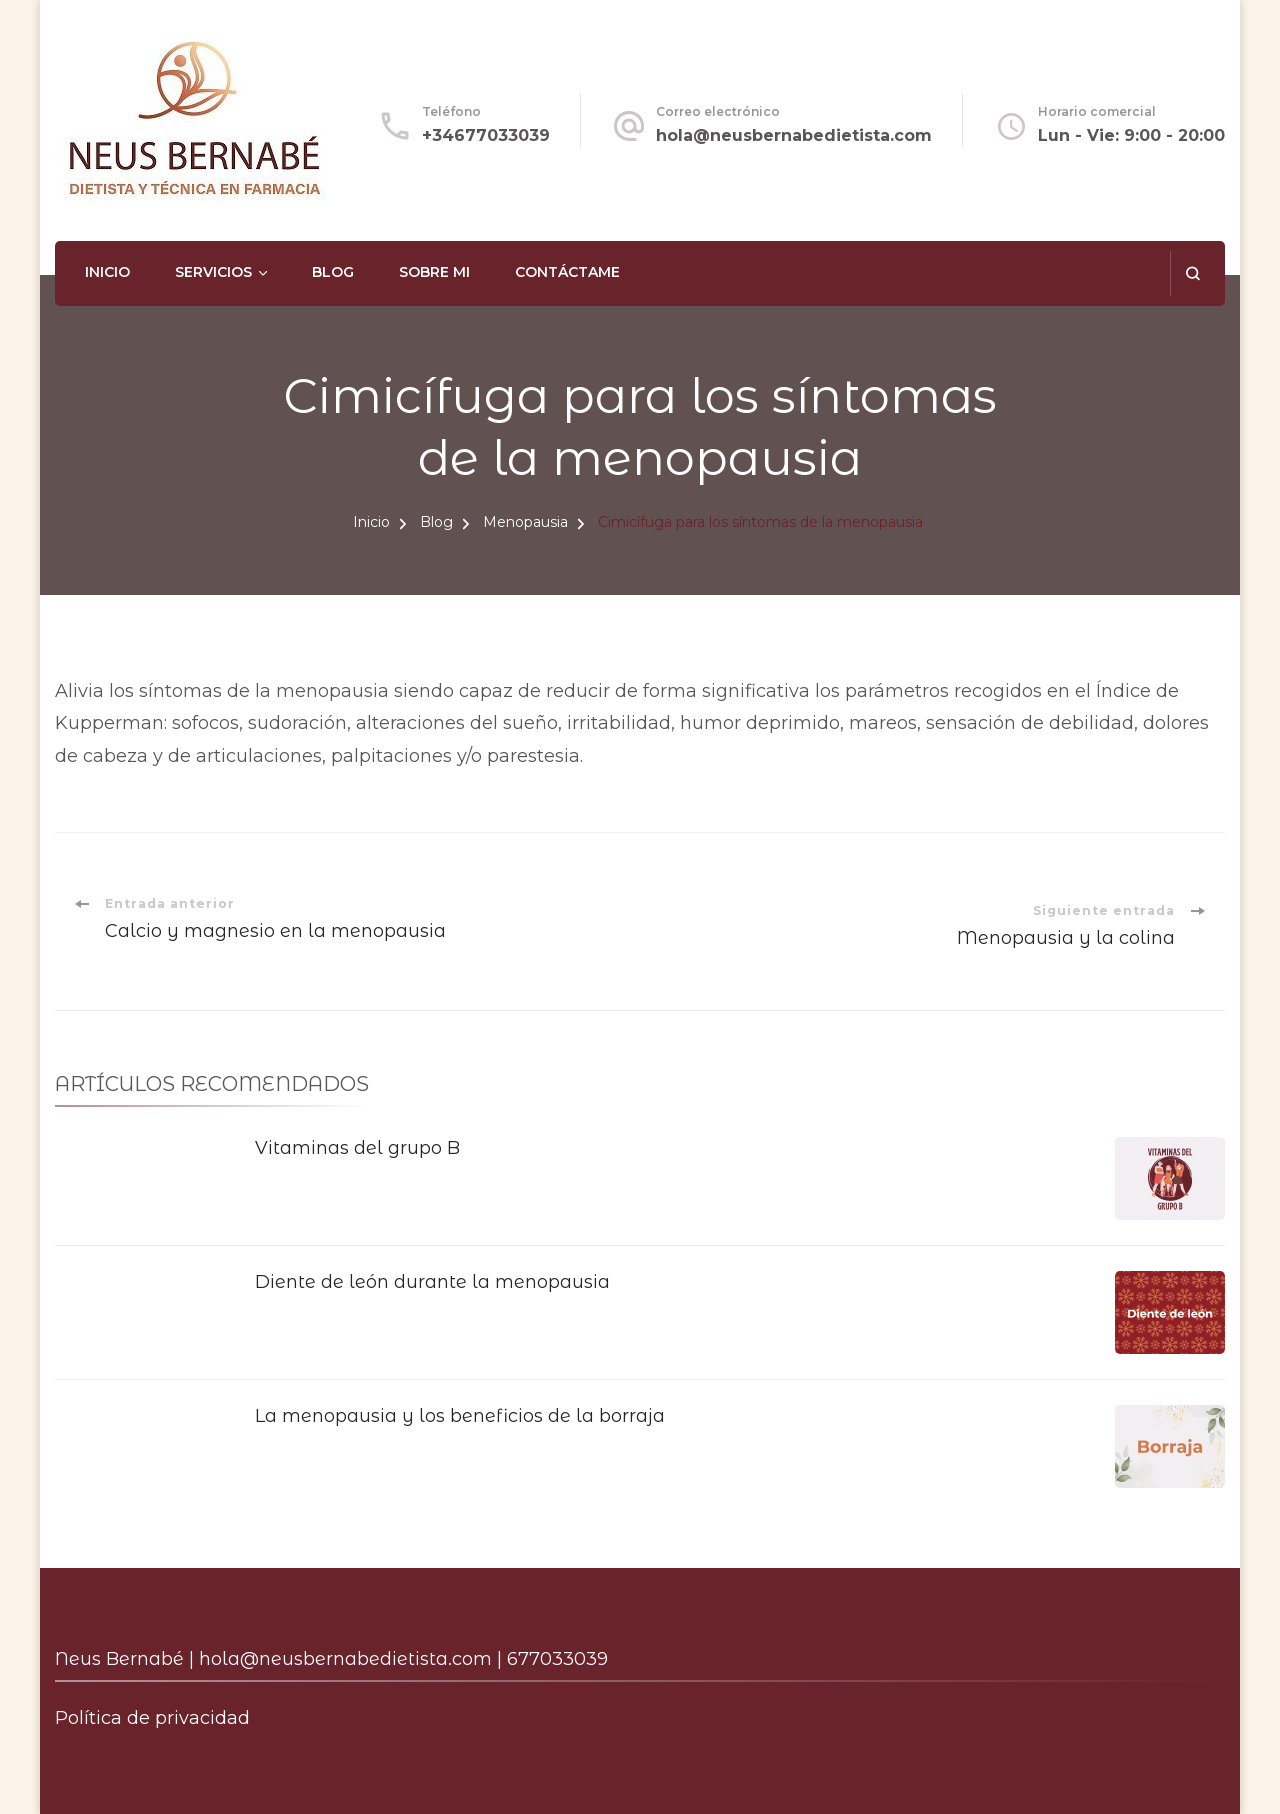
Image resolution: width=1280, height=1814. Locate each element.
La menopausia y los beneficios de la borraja (460, 1416)
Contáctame (567, 272)
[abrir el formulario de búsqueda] (1192, 273)
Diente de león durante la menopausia (432, 1282)
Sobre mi (434, 272)
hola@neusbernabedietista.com (794, 135)
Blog (333, 272)
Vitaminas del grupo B (357, 1148)
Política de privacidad (152, 1718)
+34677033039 (486, 135)
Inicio (107, 272)
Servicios (213, 272)
